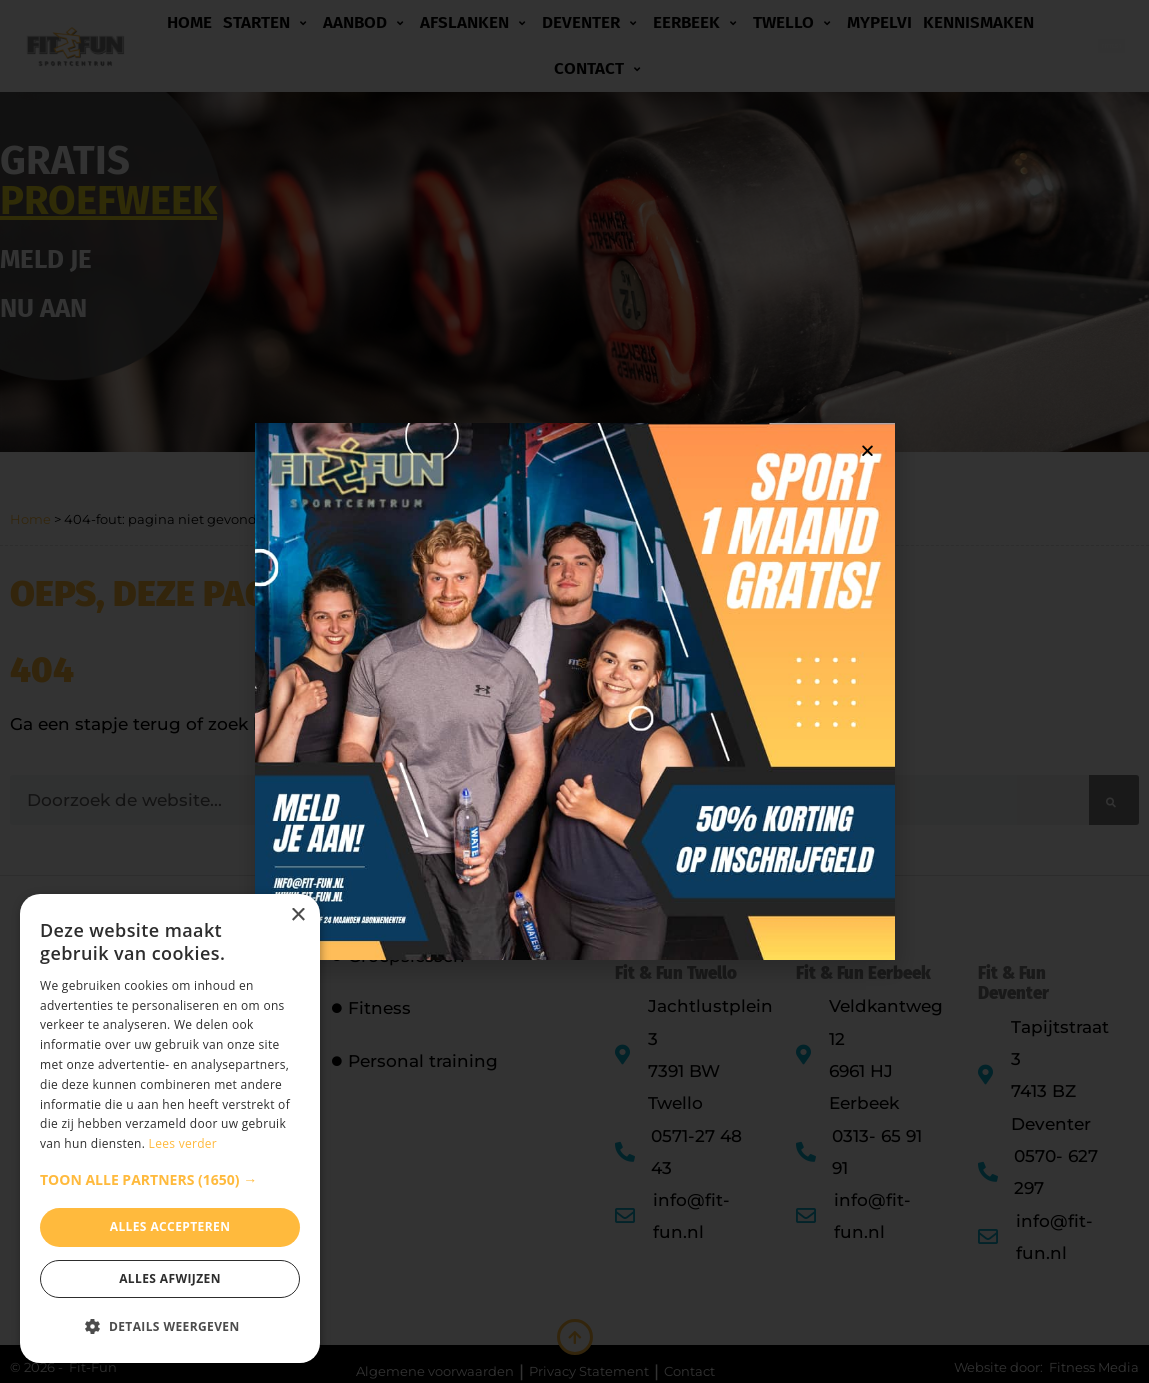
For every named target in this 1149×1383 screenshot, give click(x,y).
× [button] (297, 915)
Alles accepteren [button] (170, 1226)
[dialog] (170, 1128)
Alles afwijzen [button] (170, 1278)
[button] (170, 1180)
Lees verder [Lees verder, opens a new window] (183, 1143)
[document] (574, 691)
